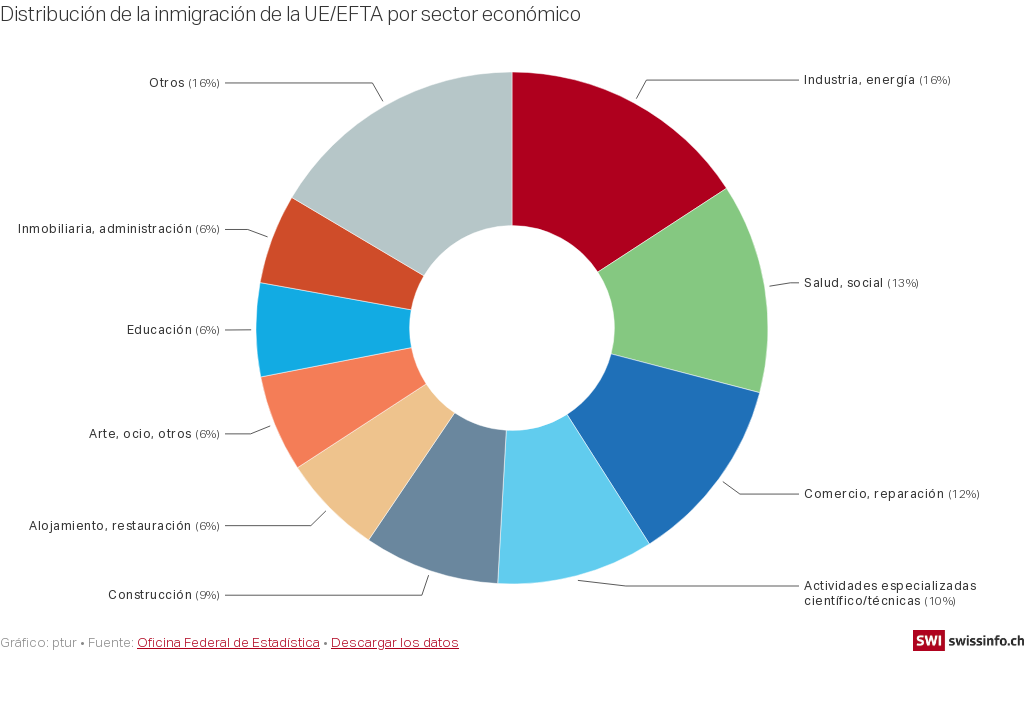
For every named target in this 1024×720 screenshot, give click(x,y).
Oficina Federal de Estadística (228, 642)
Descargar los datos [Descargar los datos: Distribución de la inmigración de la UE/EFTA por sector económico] (395, 642)
